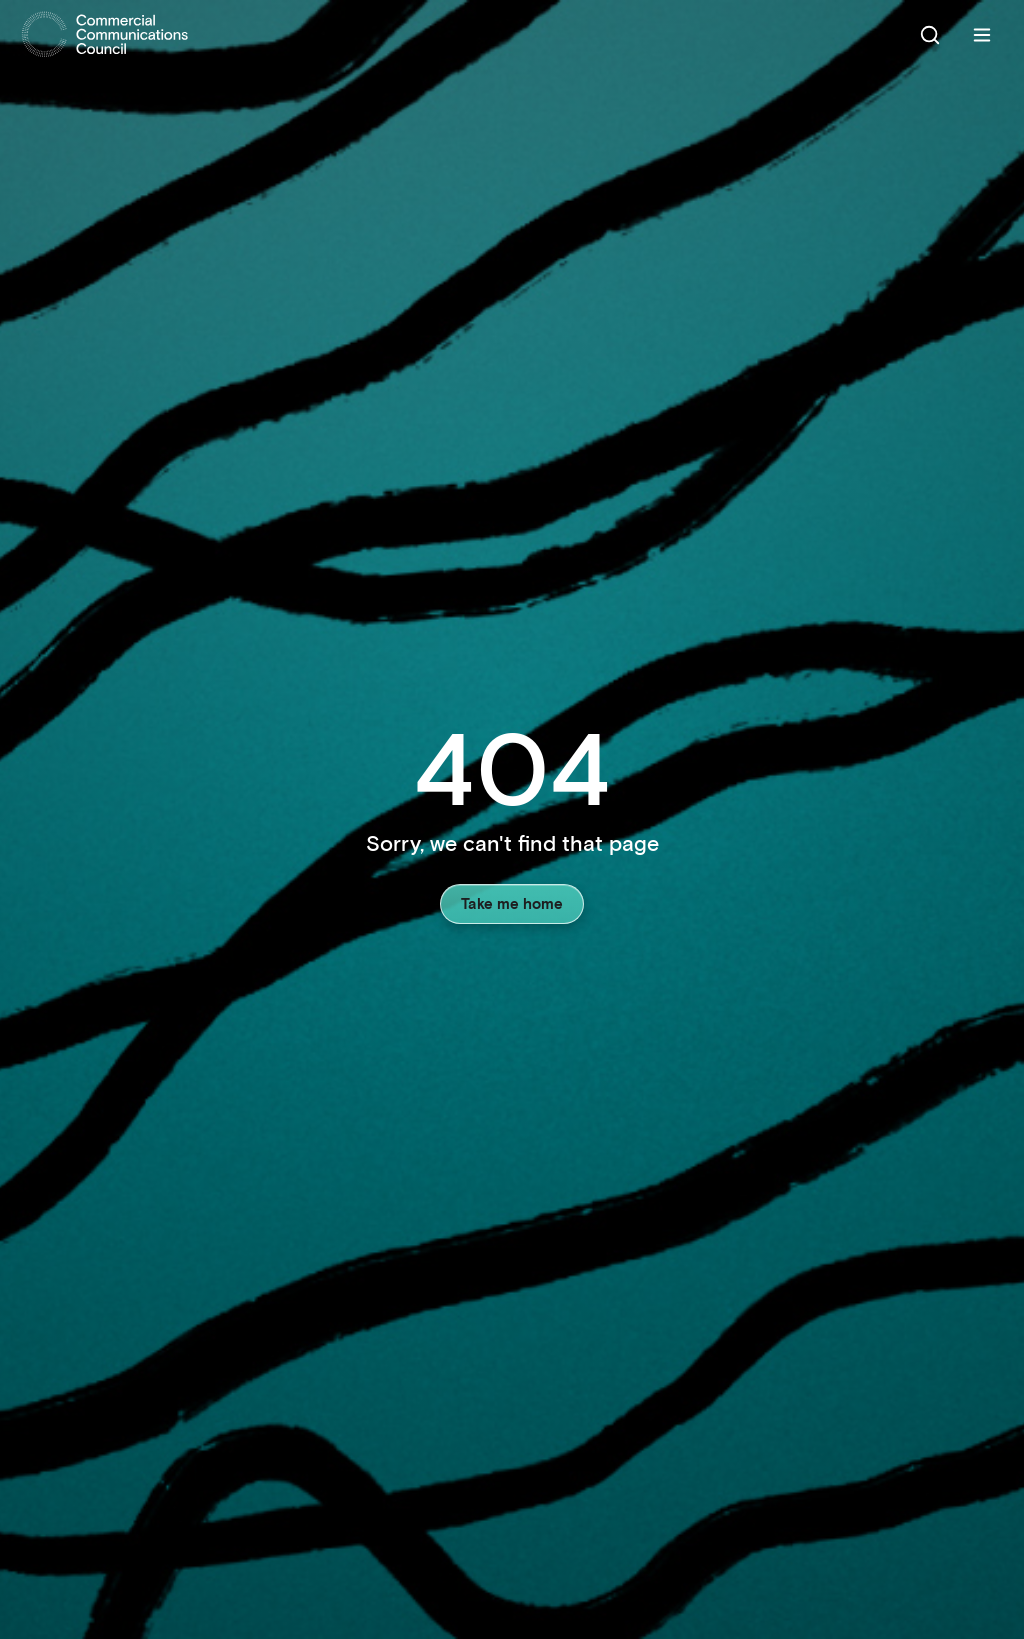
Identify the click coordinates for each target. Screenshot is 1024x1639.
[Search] (930, 35)
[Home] (105, 34)
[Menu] (982, 35)
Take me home (512, 903)
